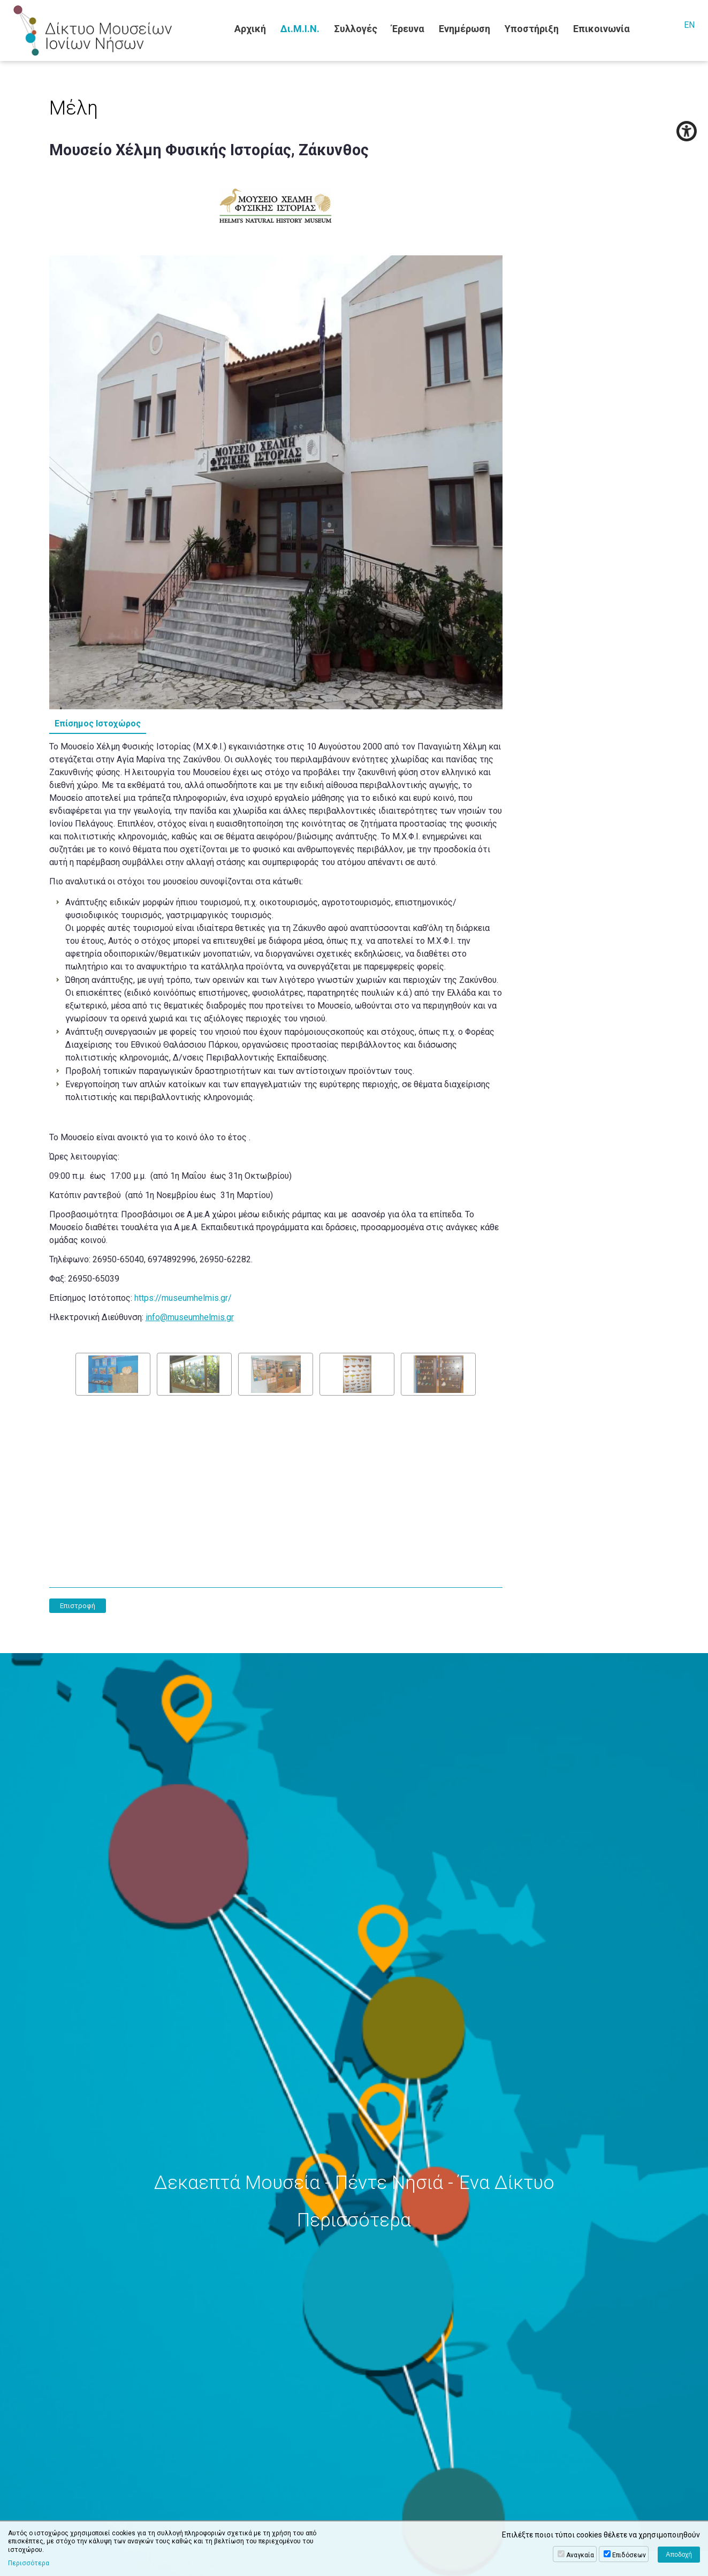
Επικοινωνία (601, 28)
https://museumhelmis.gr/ (183, 1298)
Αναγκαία (580, 2555)
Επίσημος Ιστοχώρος (98, 723)
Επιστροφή (77, 1606)
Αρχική (250, 28)
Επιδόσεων (629, 2555)
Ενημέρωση (464, 28)
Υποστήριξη (532, 28)
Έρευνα (408, 28)
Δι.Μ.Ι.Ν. (299, 28)
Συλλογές (355, 28)
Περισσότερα (28, 2563)
